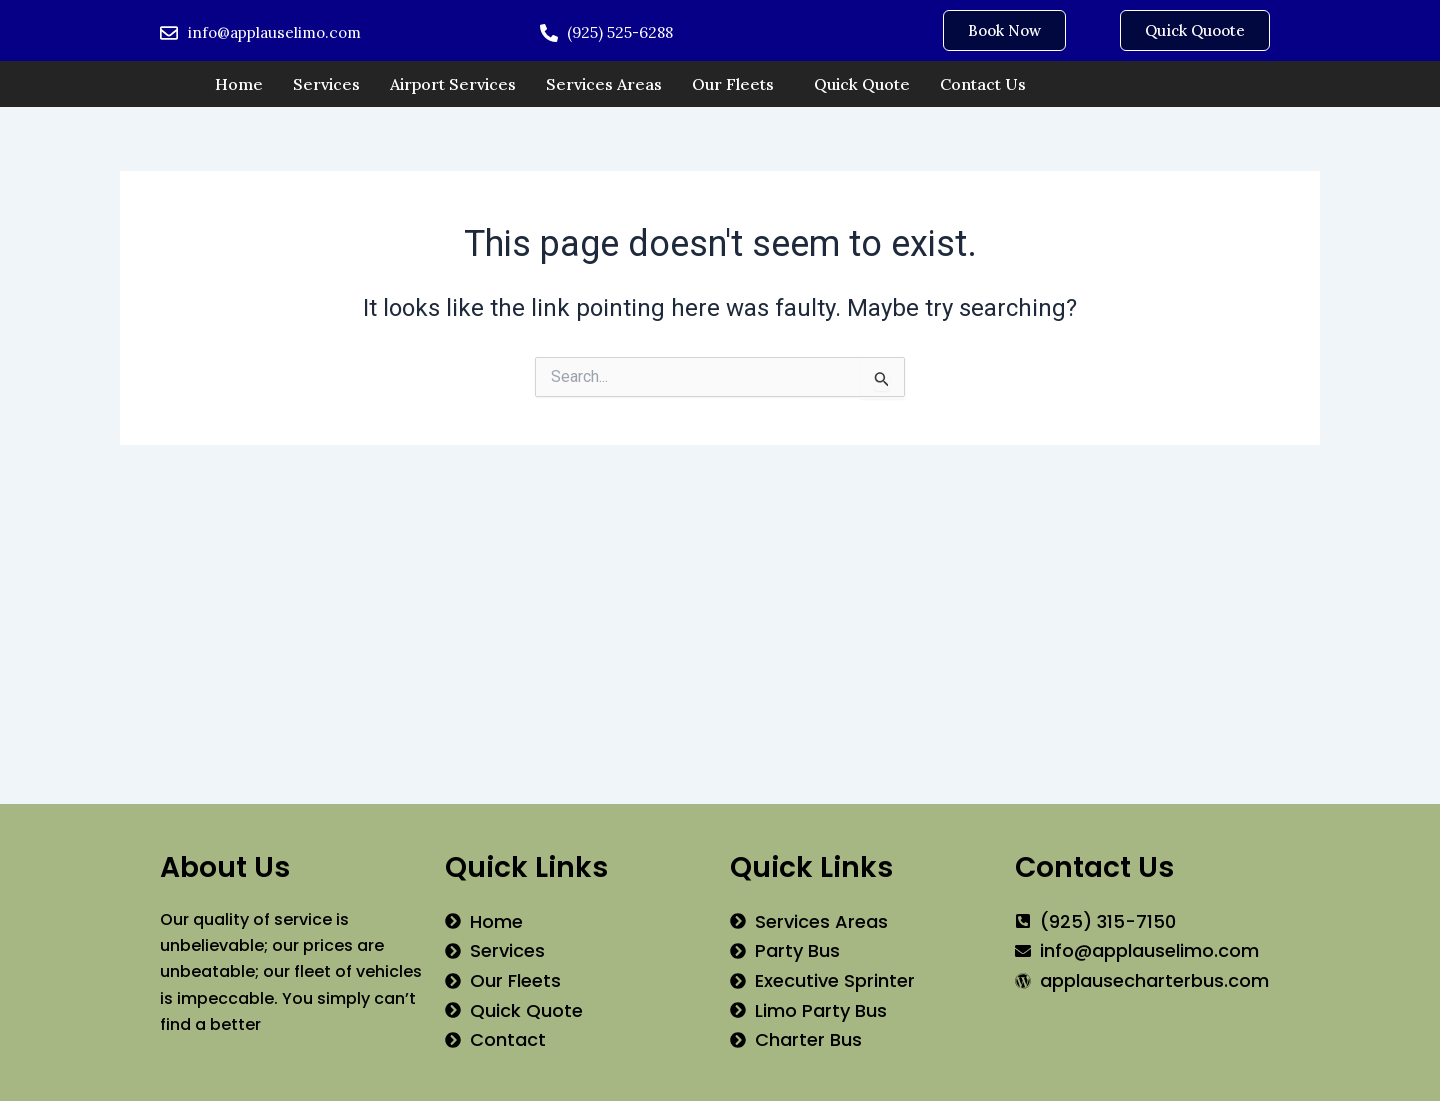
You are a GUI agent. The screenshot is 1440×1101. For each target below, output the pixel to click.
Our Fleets (733, 84)
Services (326, 84)
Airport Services (453, 84)
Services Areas (604, 84)
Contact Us (983, 84)
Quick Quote (862, 84)
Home (239, 84)
